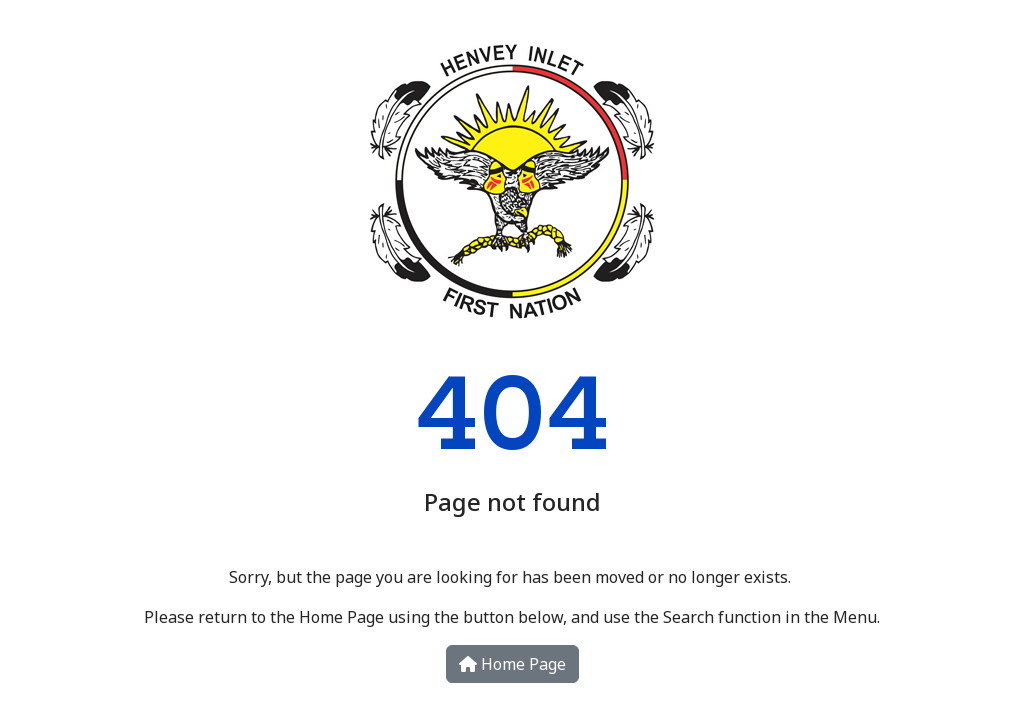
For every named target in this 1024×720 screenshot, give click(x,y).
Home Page (512, 664)
